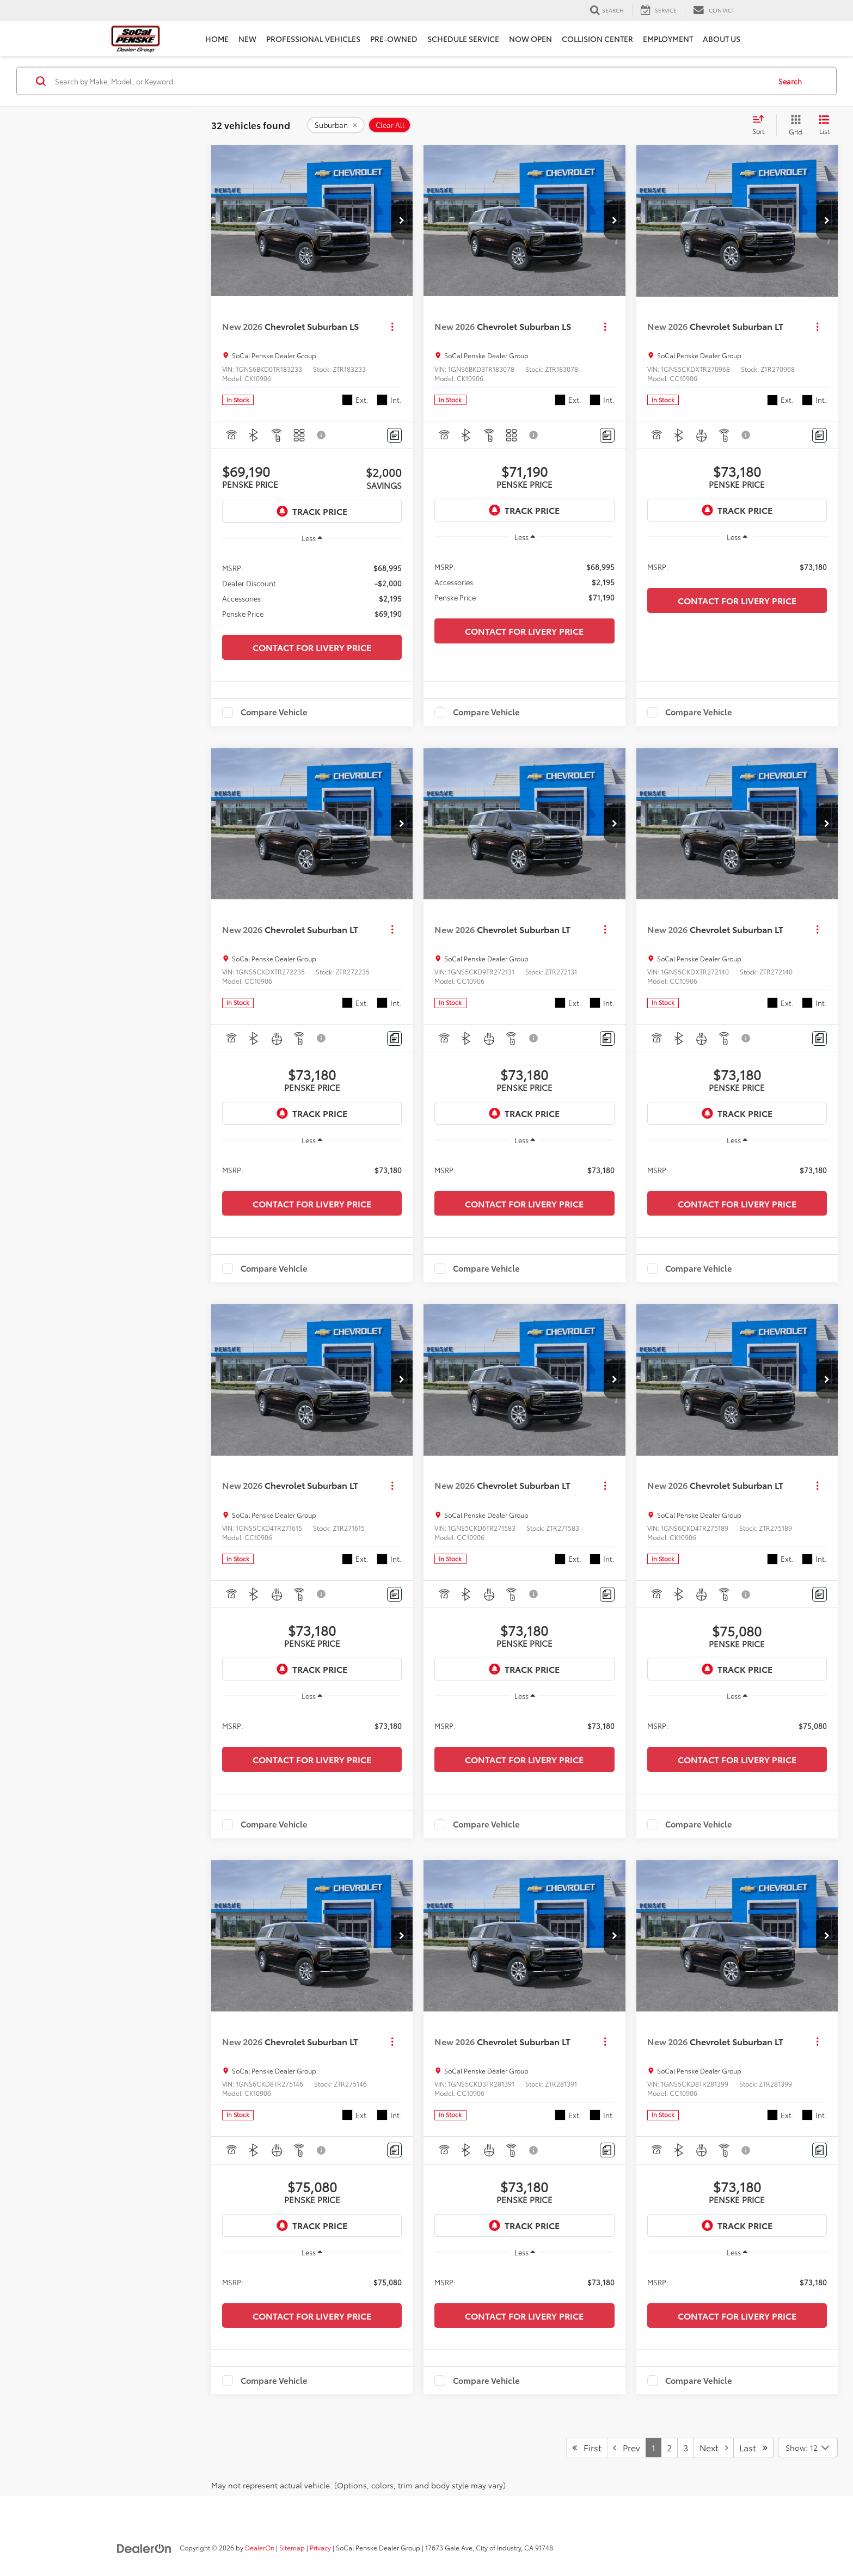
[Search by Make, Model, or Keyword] (411, 81)
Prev (626, 2447)
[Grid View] (793, 125)
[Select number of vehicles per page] (808, 2447)
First (587, 2447)
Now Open (530, 38)
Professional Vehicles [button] (313, 38)
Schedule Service (463, 38)
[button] (402, 220)
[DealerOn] (144, 2547)
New (247, 38)
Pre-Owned (394, 38)
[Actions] (392, 326)
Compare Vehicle (274, 712)
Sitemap (292, 2547)
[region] (312, 589)
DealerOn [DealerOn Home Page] (259, 2547)
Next (713, 2447)
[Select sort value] (761, 125)
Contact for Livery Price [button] (312, 647)
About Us (721, 38)
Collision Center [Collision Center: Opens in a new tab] (597, 38)
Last (753, 2447)
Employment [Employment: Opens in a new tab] (668, 38)
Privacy (320, 2547)
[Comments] (394, 435)
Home (217, 38)
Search (790, 80)
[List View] (824, 125)
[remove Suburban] (336, 125)
